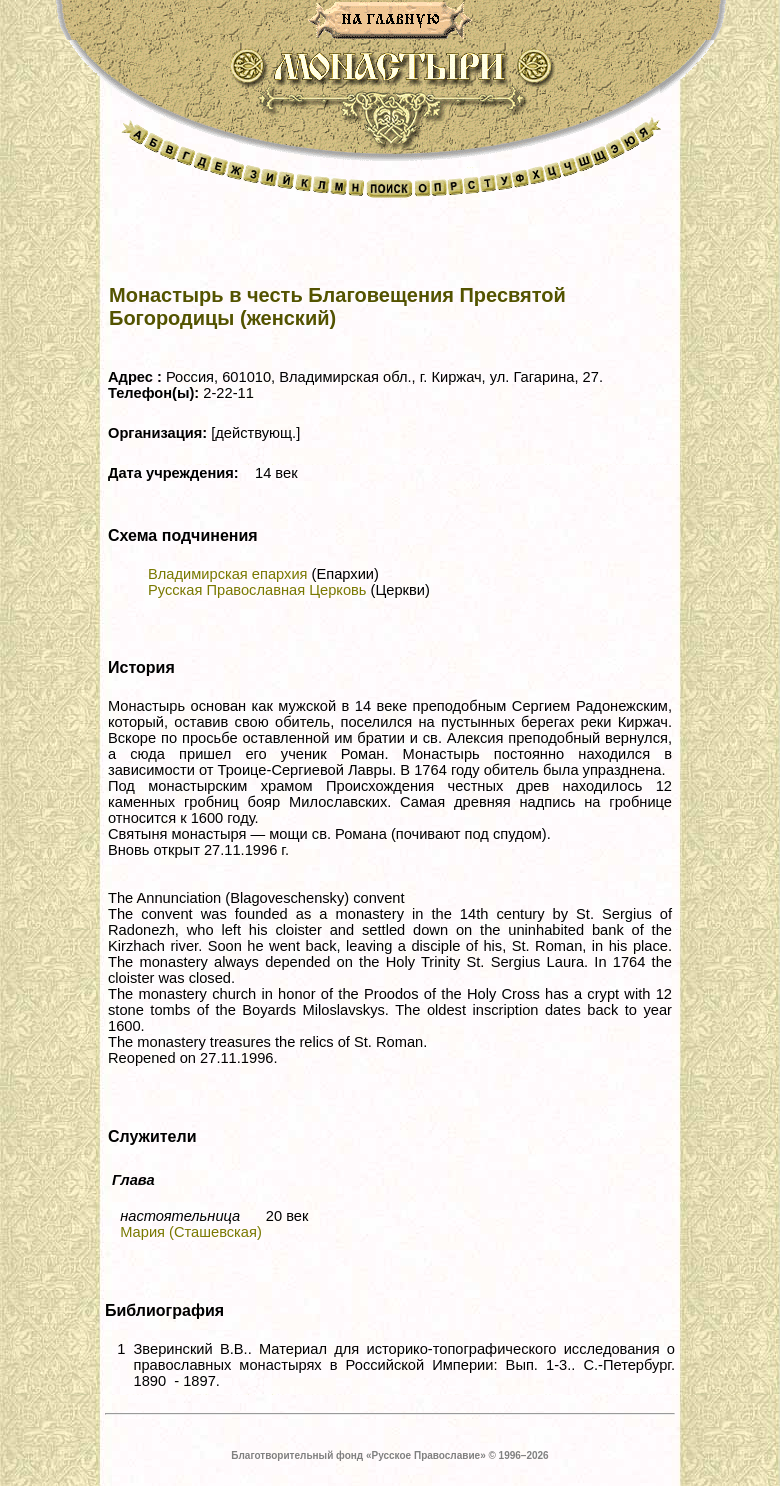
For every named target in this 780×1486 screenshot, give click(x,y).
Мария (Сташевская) (191, 1232)
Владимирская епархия (228, 574)
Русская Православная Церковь (257, 590)
